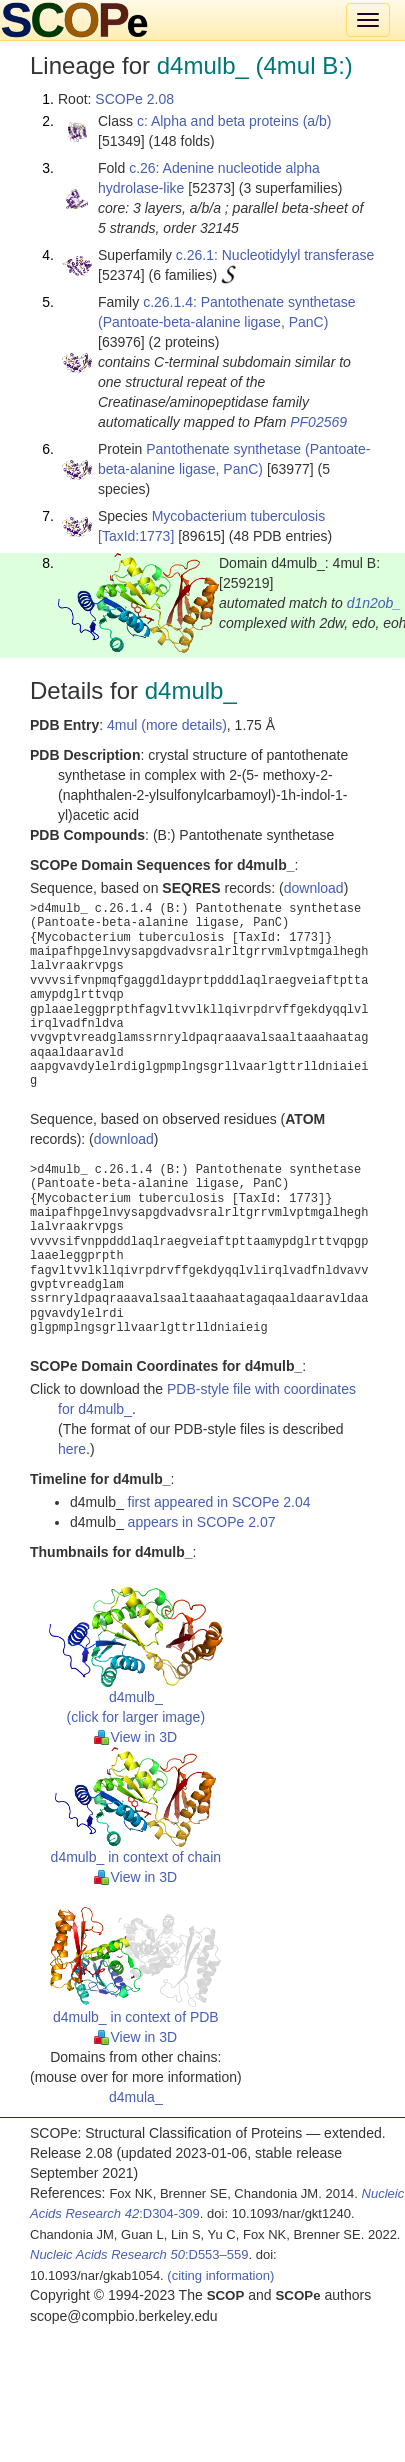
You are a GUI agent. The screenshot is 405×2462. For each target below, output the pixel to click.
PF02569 (318, 422)
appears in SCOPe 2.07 (202, 1522)
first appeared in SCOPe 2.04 (219, 1502)
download (314, 888)
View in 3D (135, 1737)
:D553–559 (139, 2254)
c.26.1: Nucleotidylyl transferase (275, 255)
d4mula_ (136, 2097)
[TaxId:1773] (136, 536)
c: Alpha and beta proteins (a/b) (234, 121)
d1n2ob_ (374, 603)
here (72, 1449)
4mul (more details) (167, 725)
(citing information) (220, 2275)
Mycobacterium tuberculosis (239, 516)
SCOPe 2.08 (134, 99)
